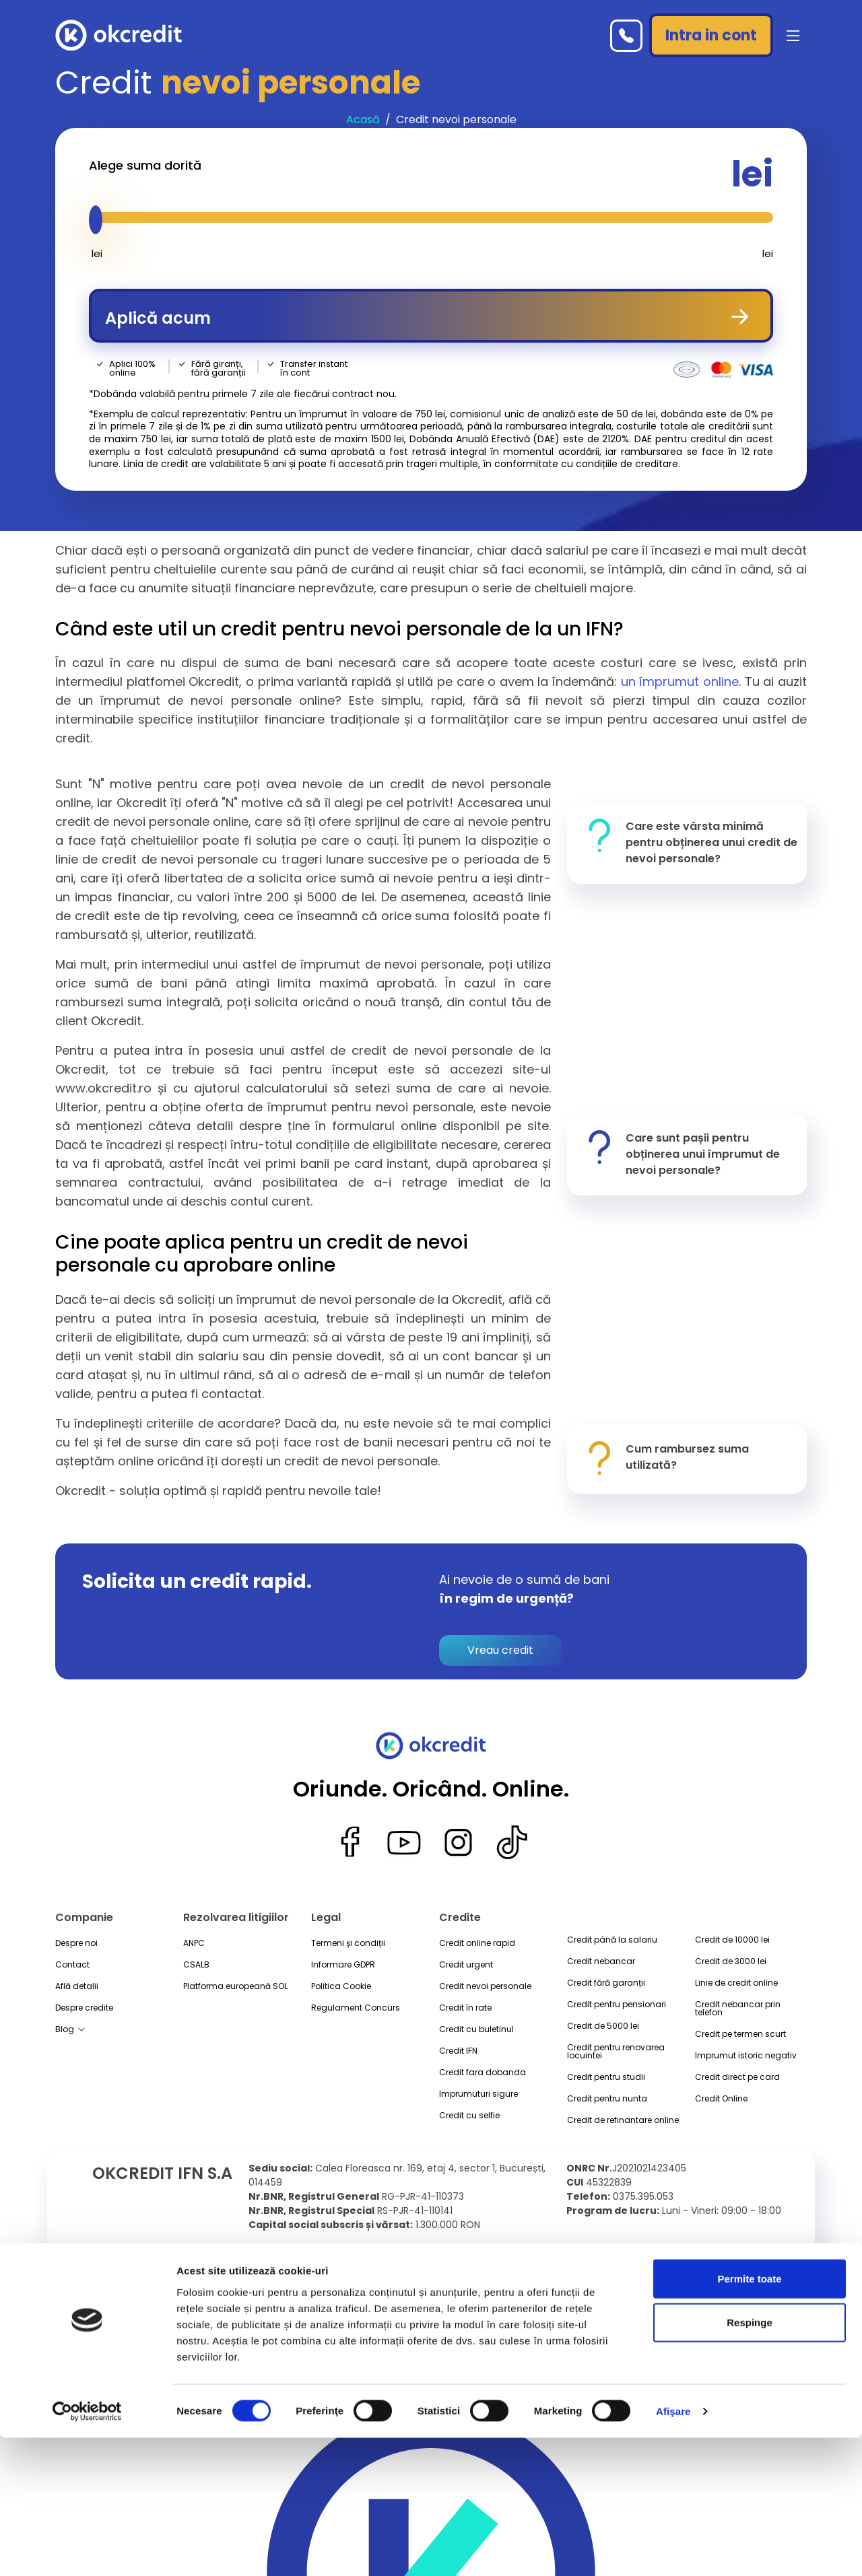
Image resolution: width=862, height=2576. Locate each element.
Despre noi (76, 1943)
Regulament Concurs (355, 2008)
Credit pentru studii (606, 2077)
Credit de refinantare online (623, 2120)
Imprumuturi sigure (478, 2094)
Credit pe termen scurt (740, 2034)
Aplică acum (431, 316)
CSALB (196, 1965)
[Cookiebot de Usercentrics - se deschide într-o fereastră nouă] (87, 2550)
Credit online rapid (477, 1943)
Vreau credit (500, 1650)
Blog (70, 2029)
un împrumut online (680, 681)
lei (748, 174)
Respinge (749, 2461)
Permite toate (749, 2417)
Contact (72, 1965)
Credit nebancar (601, 1961)
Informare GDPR (343, 1965)
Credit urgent (466, 1965)
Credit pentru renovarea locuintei (616, 2052)
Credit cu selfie (469, 2116)
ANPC (194, 1943)
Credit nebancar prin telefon (738, 2008)
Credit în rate (465, 2008)
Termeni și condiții (348, 1943)
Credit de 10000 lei (732, 1940)
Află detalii (76, 1986)
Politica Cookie (341, 1986)
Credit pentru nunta (607, 2099)
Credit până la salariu (612, 1940)
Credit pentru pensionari (616, 2004)
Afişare (673, 2549)
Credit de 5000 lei (603, 2026)
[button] (791, 35)
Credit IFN (458, 2051)
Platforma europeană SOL (235, 1986)
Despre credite (84, 2008)
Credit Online (721, 2099)
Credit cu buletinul (476, 2029)
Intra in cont (711, 35)
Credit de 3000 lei (730, 1961)
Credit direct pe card (737, 2077)
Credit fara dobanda (482, 2072)
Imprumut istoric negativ (746, 2056)
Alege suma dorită (145, 165)
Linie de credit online (736, 1983)
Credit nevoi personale (485, 1986)
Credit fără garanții (606, 1983)
